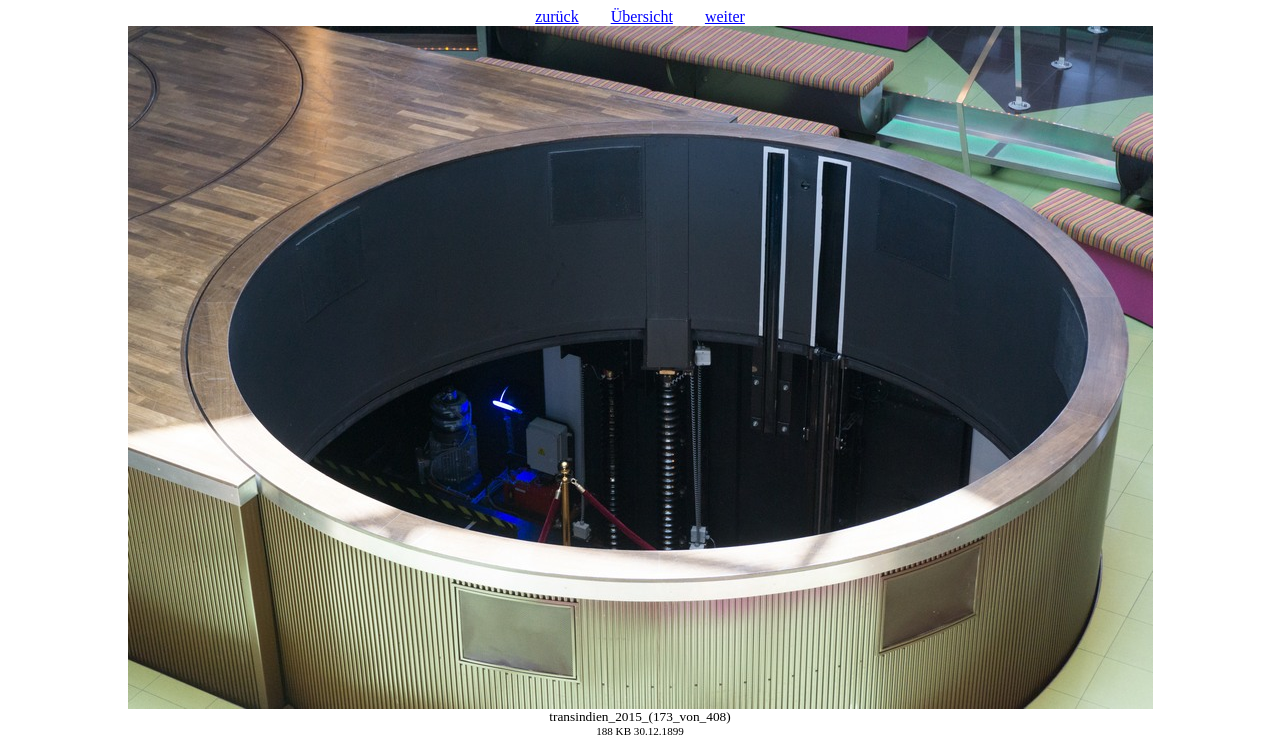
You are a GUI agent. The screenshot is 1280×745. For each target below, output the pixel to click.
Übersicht (642, 16)
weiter (725, 16)
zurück (557, 16)
